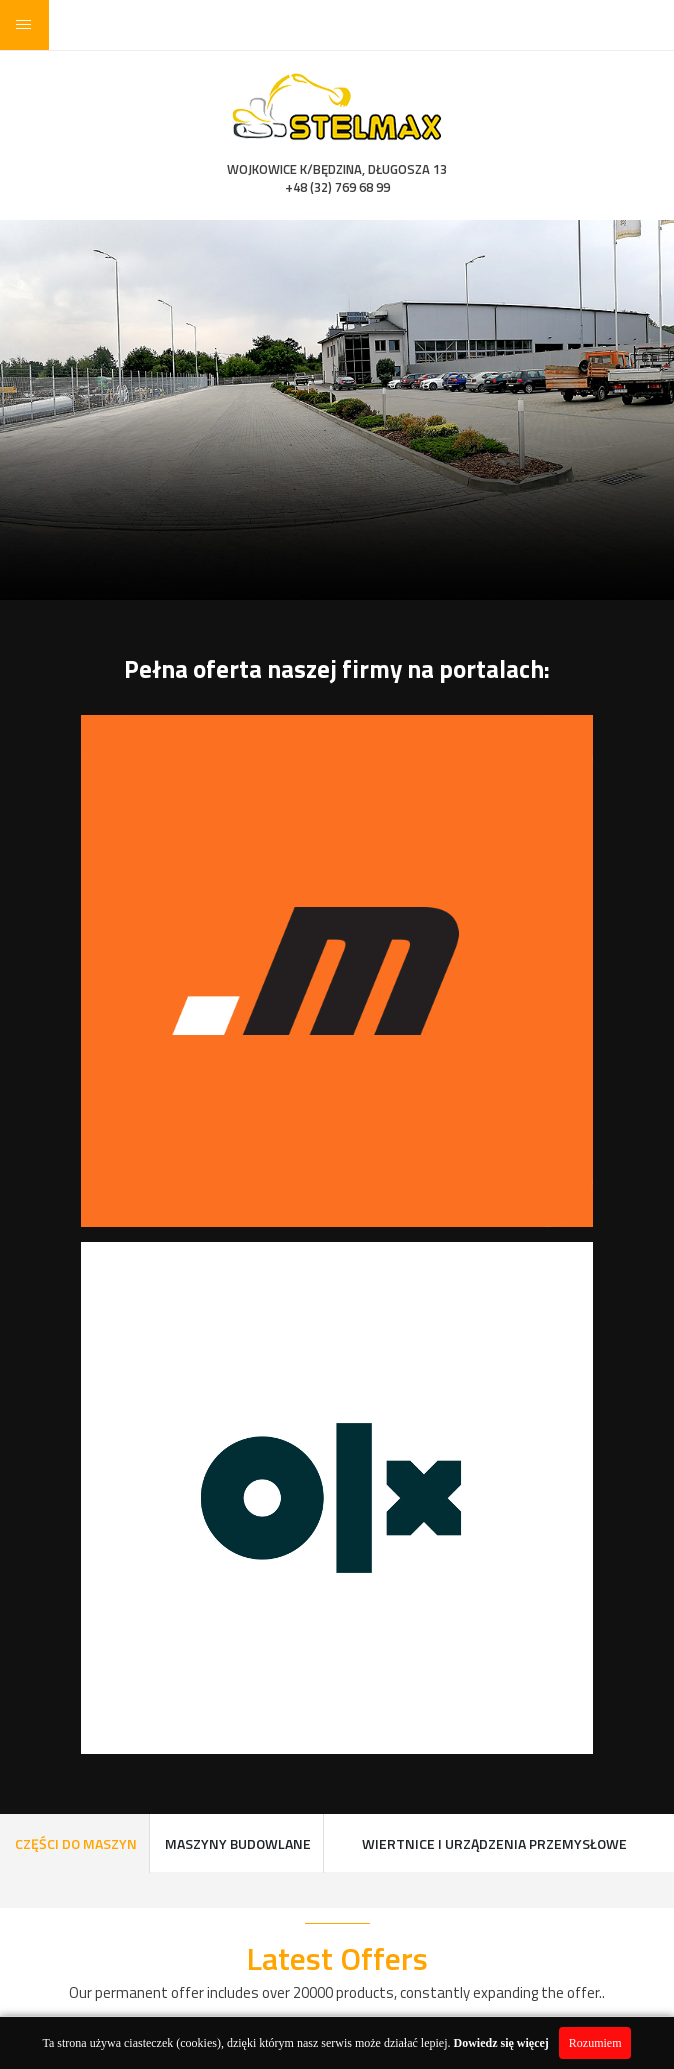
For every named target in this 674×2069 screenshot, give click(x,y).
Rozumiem (595, 2043)
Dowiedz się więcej (501, 2043)
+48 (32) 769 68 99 (337, 187)
